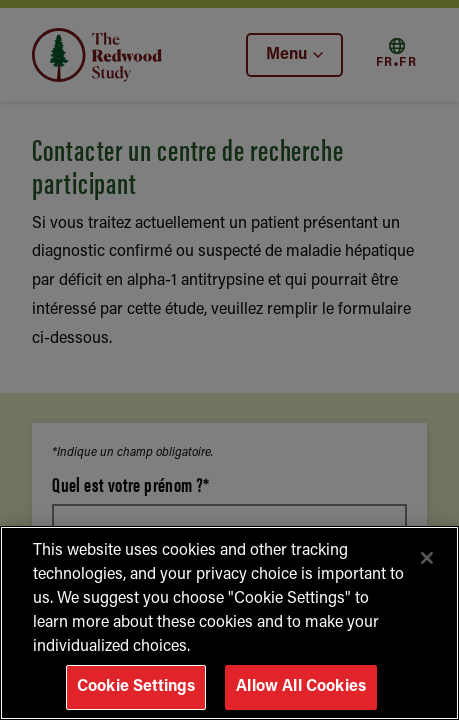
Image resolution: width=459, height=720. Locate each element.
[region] (229, 623)
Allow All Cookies (301, 687)
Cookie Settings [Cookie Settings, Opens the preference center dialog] (136, 687)
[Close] (427, 558)
